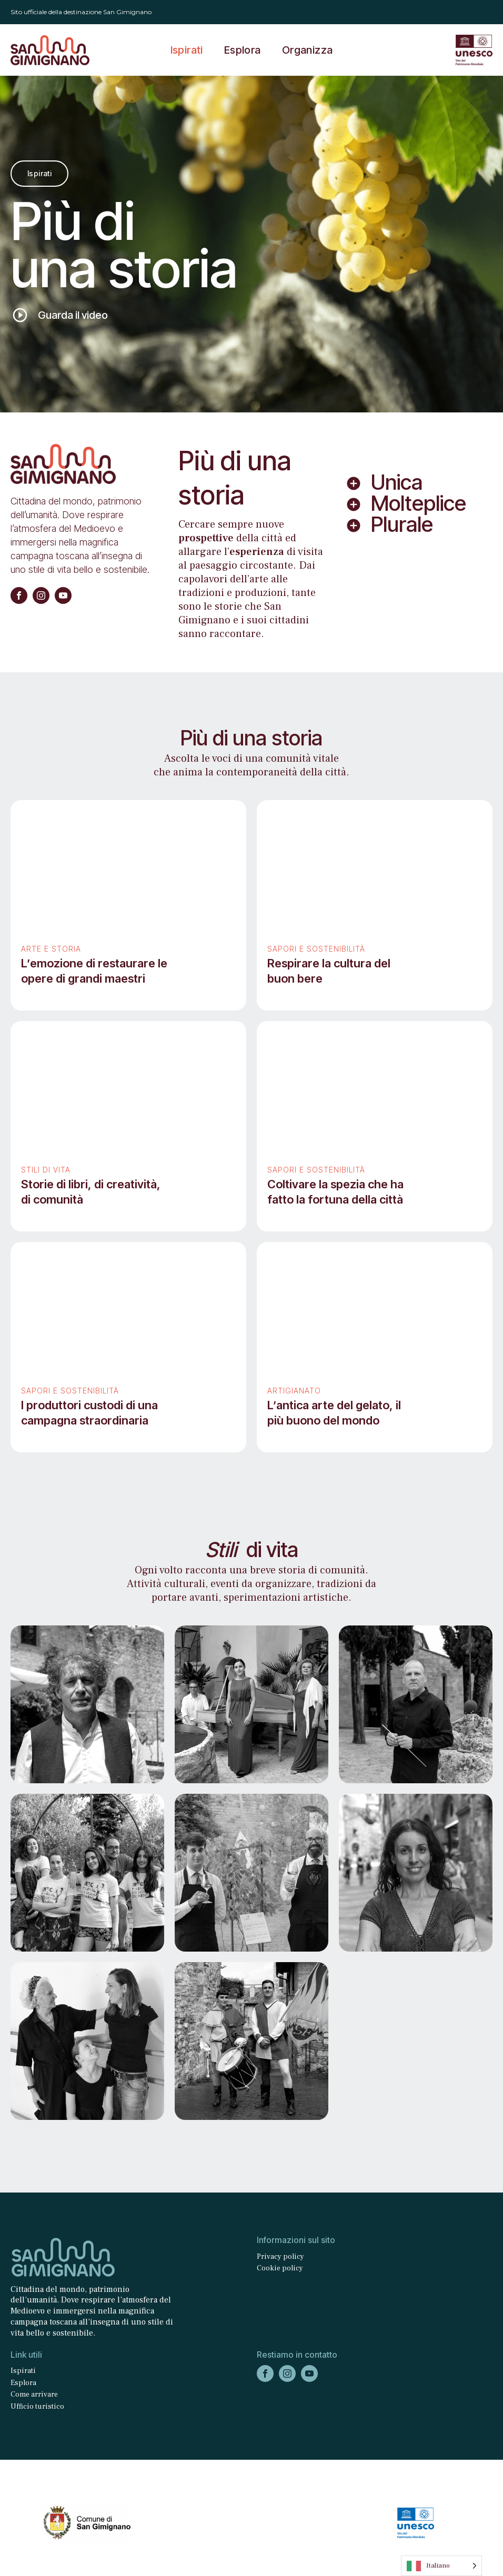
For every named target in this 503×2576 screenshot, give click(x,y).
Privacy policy (280, 2256)
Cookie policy (280, 2268)
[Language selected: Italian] (441, 2565)
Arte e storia (51, 948)
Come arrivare (34, 2394)
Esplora (242, 50)
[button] (63, 315)
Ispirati (186, 50)
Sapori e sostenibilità (316, 948)
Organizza (307, 50)
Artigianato (294, 1390)
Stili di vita (46, 1169)
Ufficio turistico (37, 2406)
